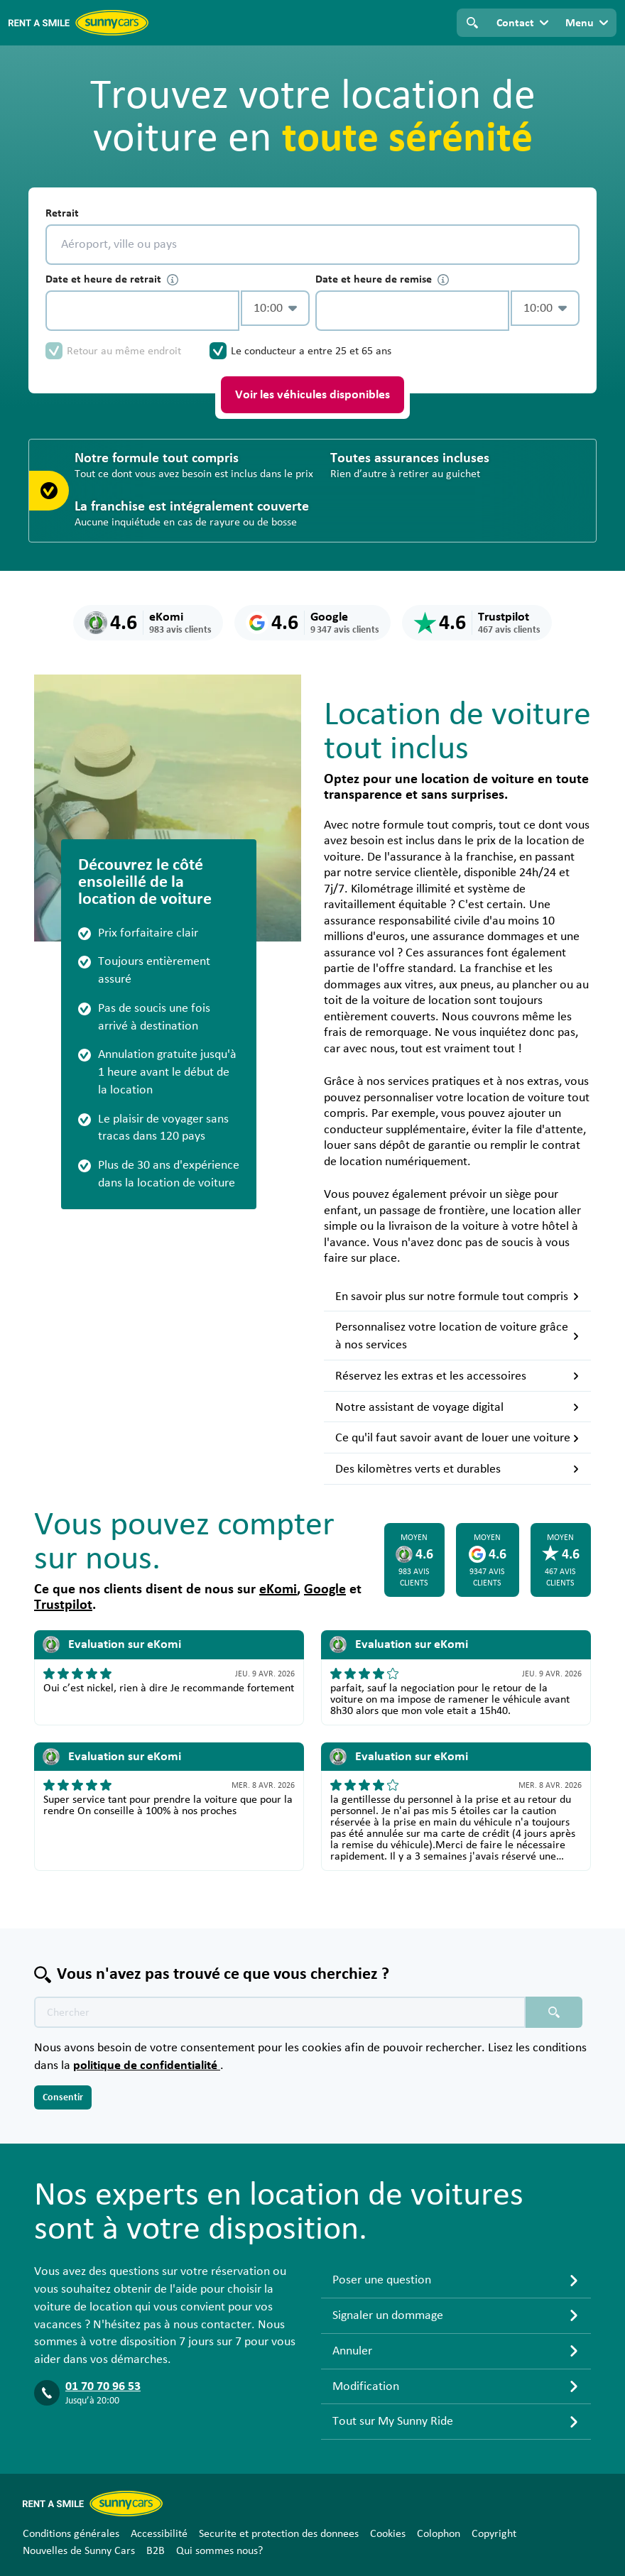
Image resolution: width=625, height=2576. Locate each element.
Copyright (494, 2533)
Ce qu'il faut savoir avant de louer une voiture (457, 1437)
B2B (155, 2550)
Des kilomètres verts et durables (457, 1469)
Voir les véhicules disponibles (312, 394)
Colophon (438, 2533)
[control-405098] (142, 310)
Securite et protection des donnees (279, 2533)
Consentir (63, 2097)
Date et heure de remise (382, 279)
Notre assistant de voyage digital (457, 1407)
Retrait (62, 213)
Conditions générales (71, 2533)
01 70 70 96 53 (103, 2386)
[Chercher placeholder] (554, 2012)
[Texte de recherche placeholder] (280, 2012)
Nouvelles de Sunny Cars (79, 2550)
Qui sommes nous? (219, 2550)
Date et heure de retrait (111, 279)
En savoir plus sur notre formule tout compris (457, 1296)
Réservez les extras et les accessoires (457, 1376)
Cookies (388, 2533)
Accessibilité (159, 2533)
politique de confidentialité (146, 2065)
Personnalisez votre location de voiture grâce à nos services (457, 1336)
